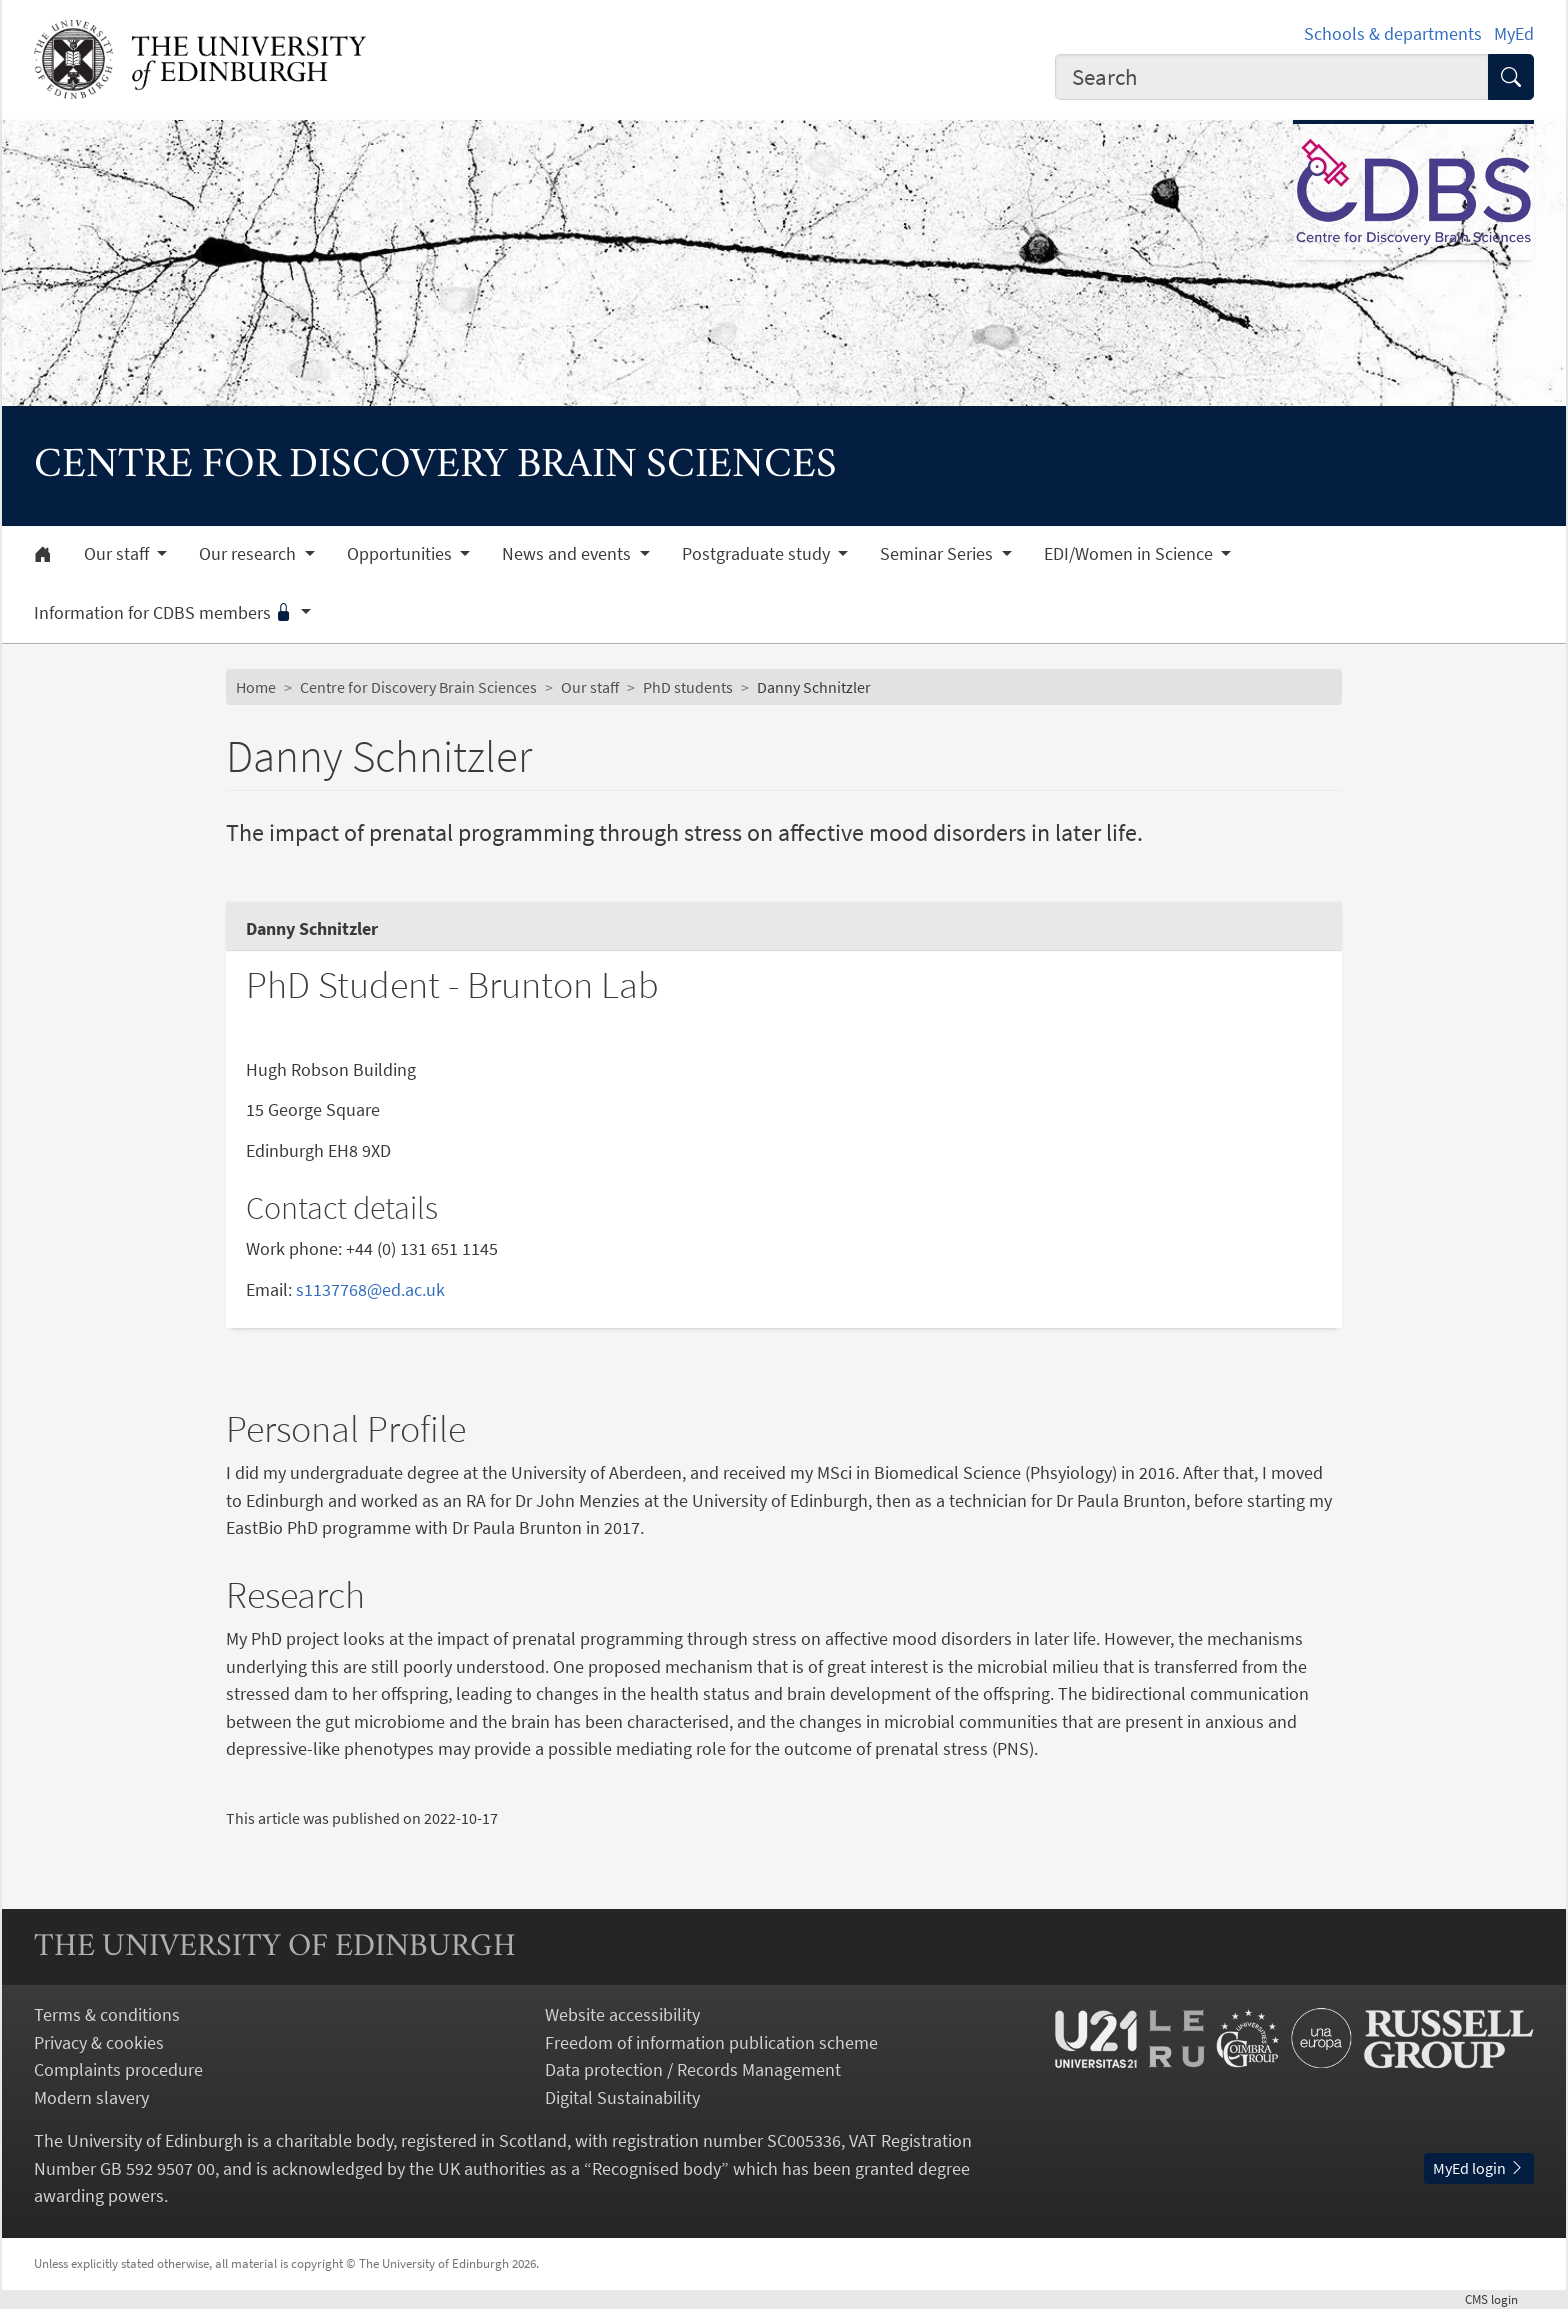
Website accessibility (622, 2014)
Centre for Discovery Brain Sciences (418, 687)
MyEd (1514, 33)
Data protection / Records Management (693, 2069)
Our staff (590, 687)
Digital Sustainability (622, 2097)
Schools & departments (1393, 33)
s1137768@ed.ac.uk (370, 1289)
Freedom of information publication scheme (711, 2042)
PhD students (688, 687)
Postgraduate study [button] (758, 554)
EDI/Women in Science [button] (1130, 554)
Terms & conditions (107, 2014)
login (1499, 2299)
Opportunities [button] (401, 554)
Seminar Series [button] (938, 554)
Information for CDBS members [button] (165, 613)
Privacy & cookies (99, 2042)
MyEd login (1479, 2168)
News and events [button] (568, 554)
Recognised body (656, 2168)
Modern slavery (91, 2097)
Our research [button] (249, 554)
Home (256, 687)
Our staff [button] (118, 554)
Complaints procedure (118, 2069)
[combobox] (1272, 77)
